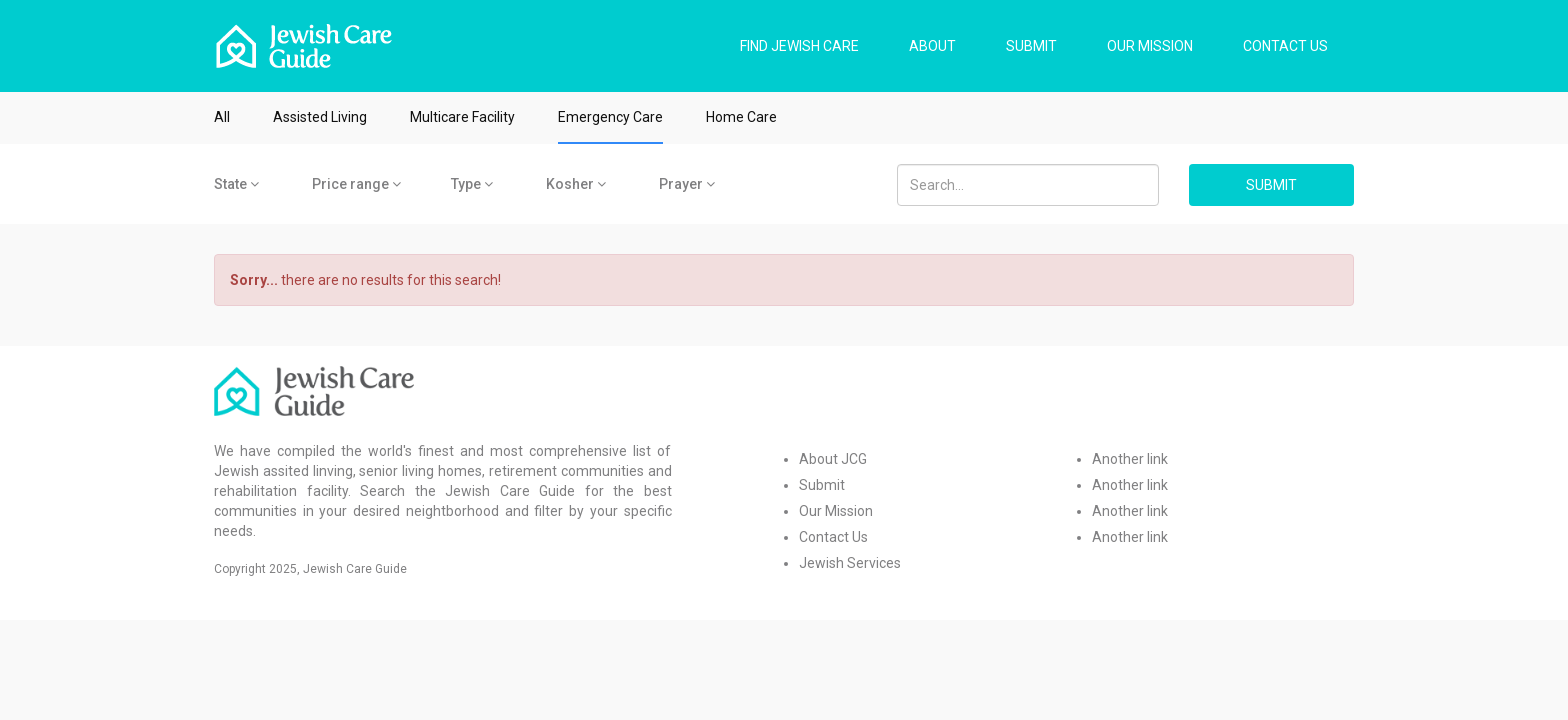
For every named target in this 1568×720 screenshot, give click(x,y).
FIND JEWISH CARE (799, 46)
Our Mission (836, 511)
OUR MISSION (1150, 46)
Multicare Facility (462, 117)
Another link (1130, 459)
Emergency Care (610, 117)
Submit (822, 485)
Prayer (687, 184)
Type (472, 184)
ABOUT (932, 46)
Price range (356, 184)
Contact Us (833, 537)
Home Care (741, 117)
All (222, 117)
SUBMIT (1031, 46)
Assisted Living (320, 117)
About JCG (833, 459)
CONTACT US (1285, 46)
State (236, 184)
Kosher (576, 184)
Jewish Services (850, 563)
